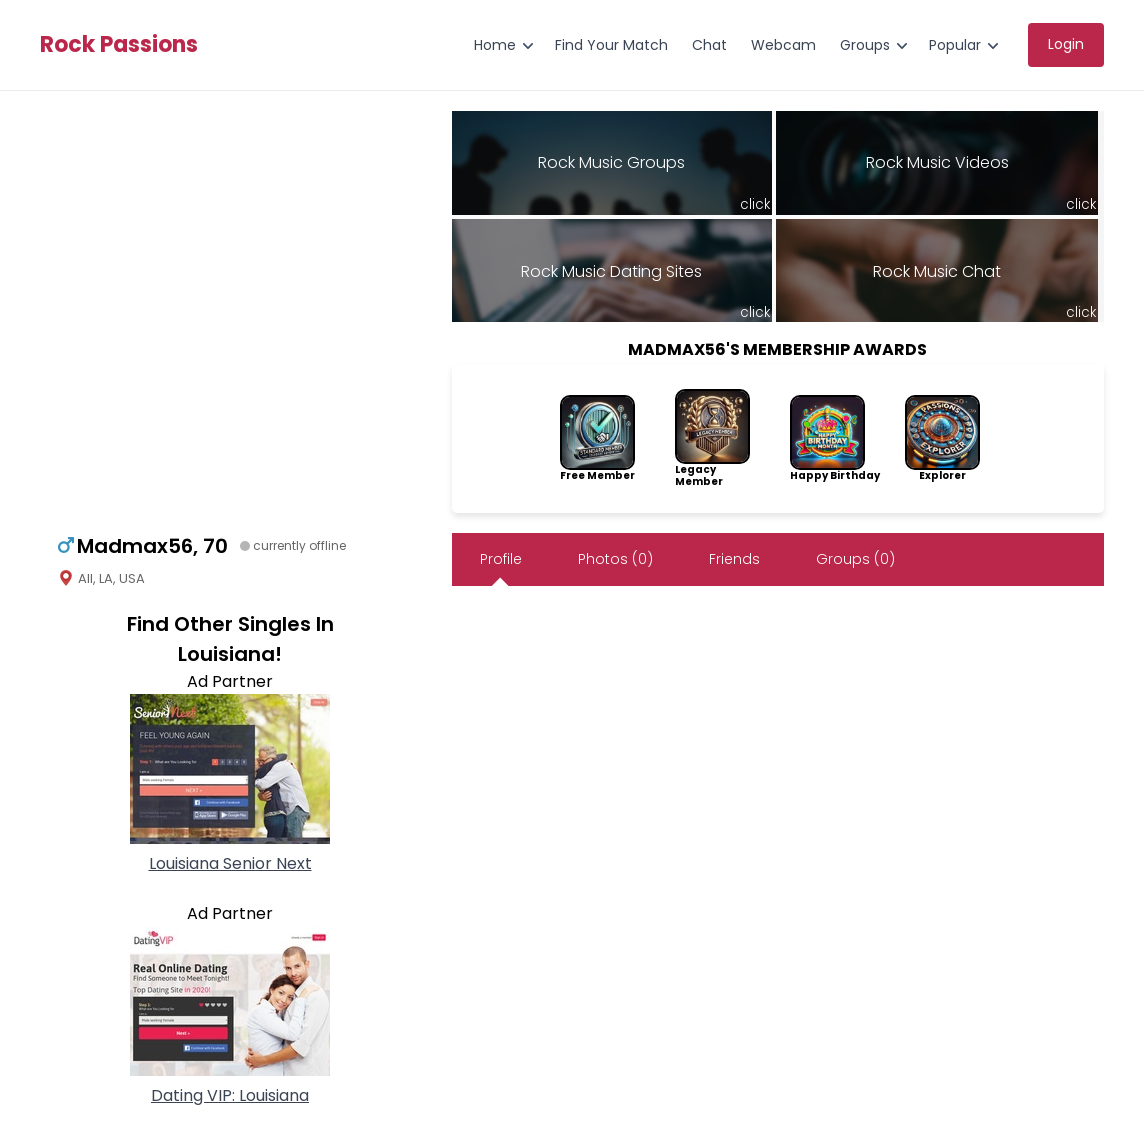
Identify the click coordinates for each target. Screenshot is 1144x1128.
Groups (865, 45)
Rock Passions (119, 45)
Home (495, 45)
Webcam (783, 45)
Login (1066, 44)
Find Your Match (611, 45)
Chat (709, 45)
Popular (955, 45)
